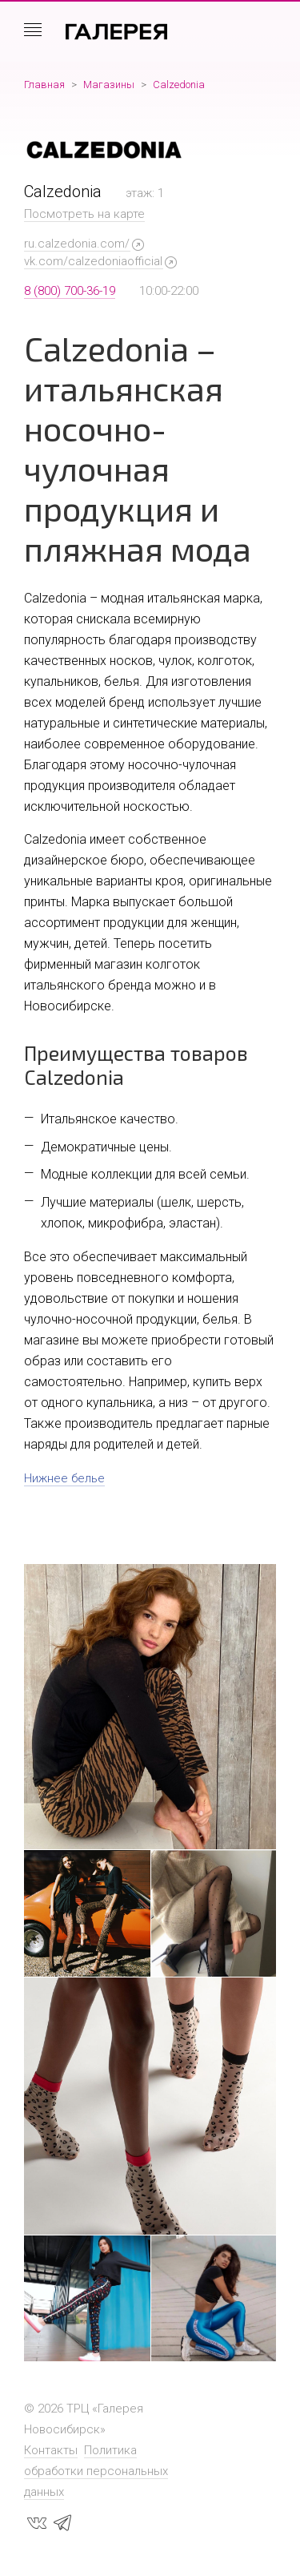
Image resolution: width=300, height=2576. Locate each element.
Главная (44, 85)
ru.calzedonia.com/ (77, 243)
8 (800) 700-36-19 (69, 291)
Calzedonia (179, 85)
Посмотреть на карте (84, 214)
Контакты (51, 2450)
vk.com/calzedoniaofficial (93, 261)
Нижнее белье (64, 1478)
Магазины (108, 85)
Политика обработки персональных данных (96, 2471)
